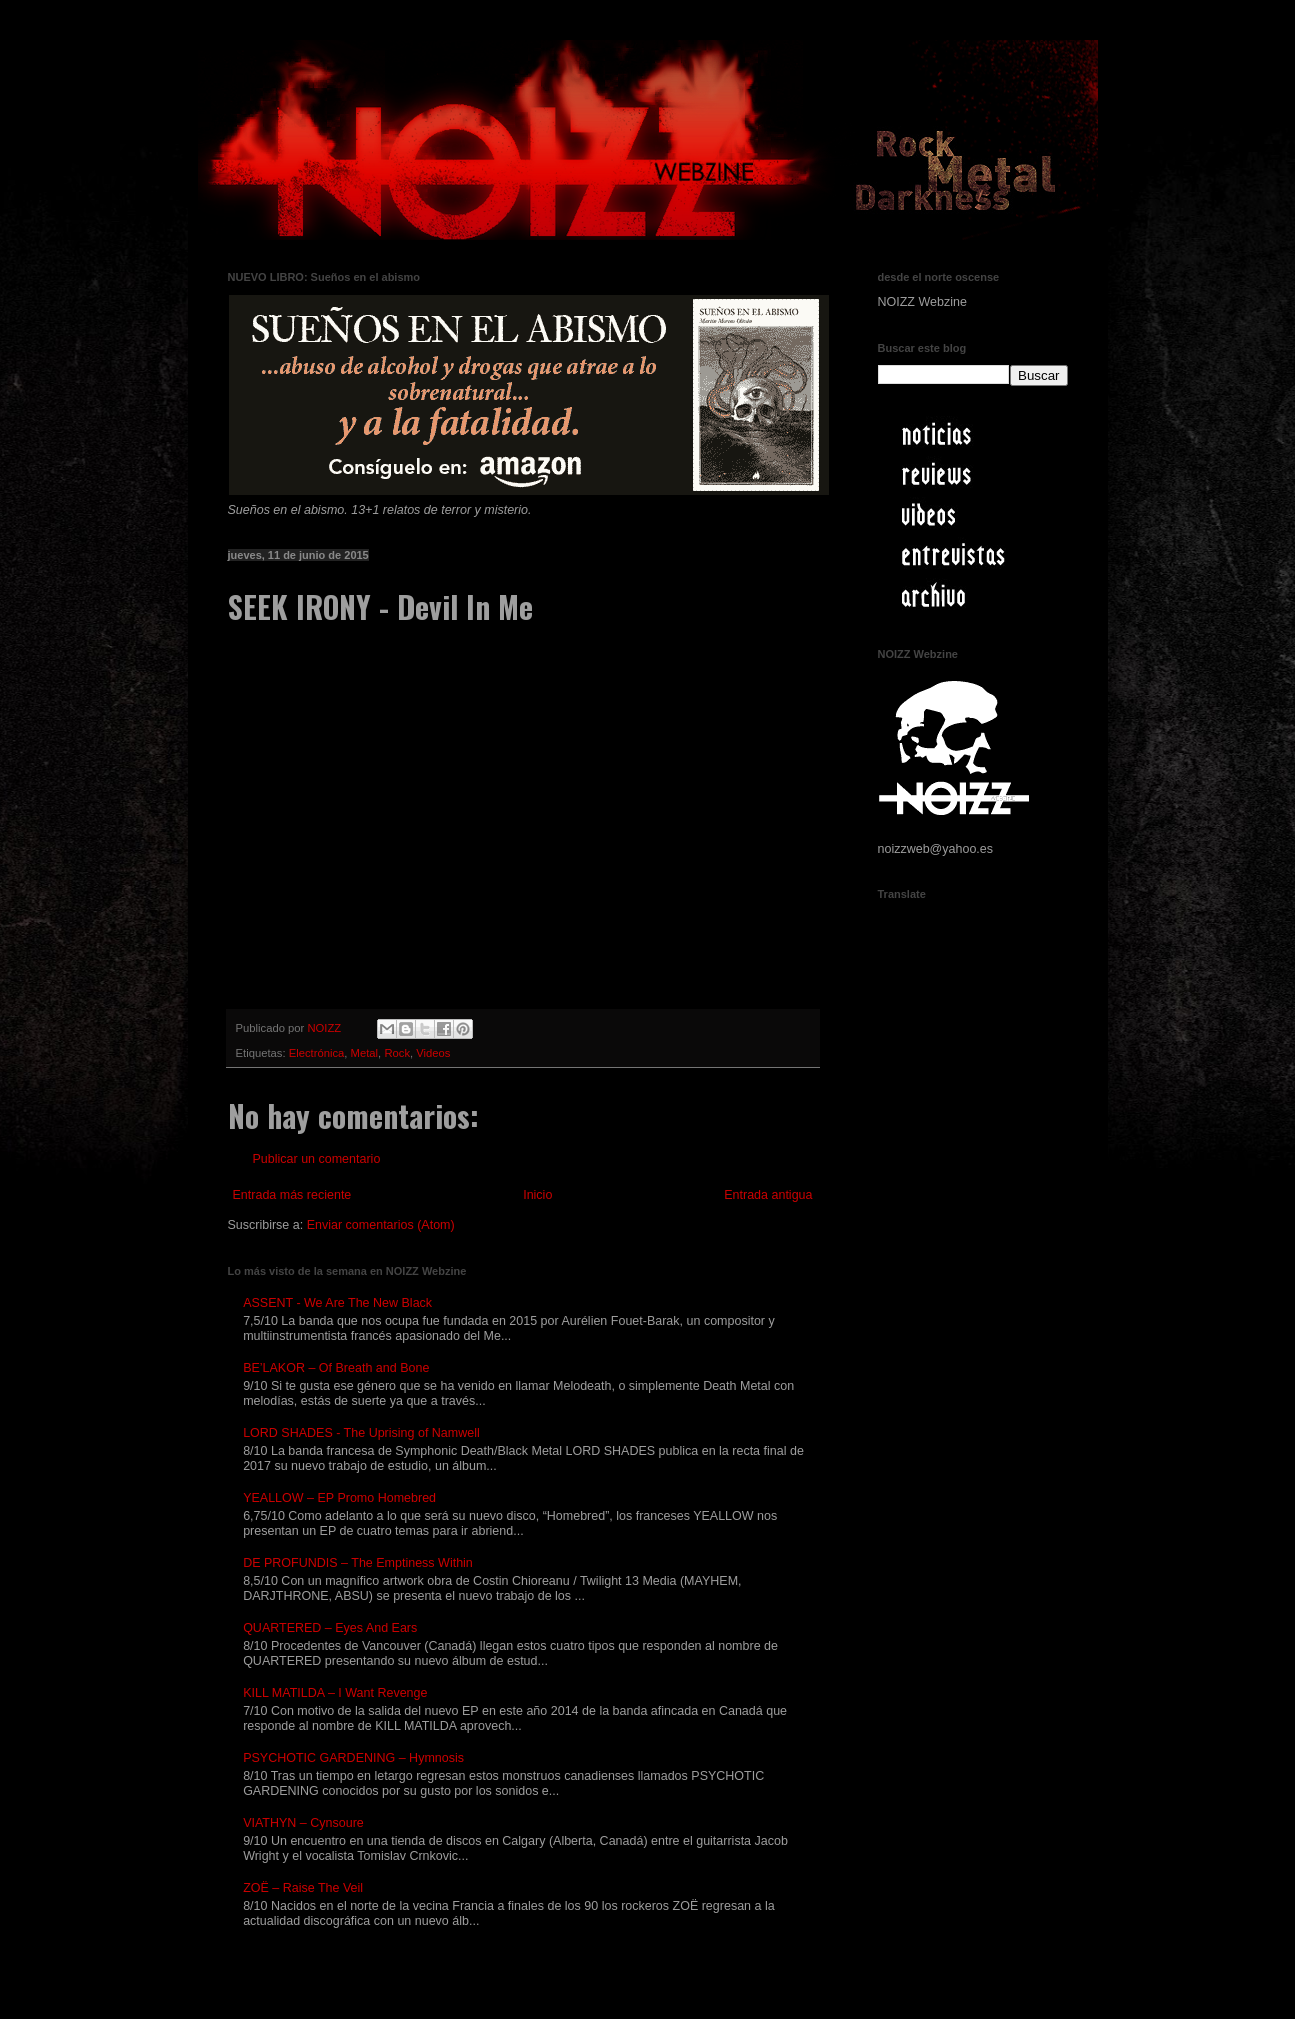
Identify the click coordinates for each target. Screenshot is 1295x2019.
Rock (397, 1053)
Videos (433, 1053)
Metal (365, 1053)
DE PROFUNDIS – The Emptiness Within (358, 1563)
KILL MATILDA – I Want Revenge (335, 1693)
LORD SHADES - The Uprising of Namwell (361, 1433)
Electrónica (317, 1053)
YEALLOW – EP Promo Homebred (339, 1498)
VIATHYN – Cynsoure (303, 1823)
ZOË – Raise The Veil (303, 1888)
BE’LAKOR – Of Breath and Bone (336, 1368)
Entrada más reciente (292, 1195)
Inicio (537, 1195)
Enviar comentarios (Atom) (381, 1225)
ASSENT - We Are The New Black (337, 1303)
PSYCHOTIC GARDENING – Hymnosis (353, 1758)
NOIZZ (325, 1028)
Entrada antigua (768, 1195)
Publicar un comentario (317, 1159)
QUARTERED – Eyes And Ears (330, 1628)
